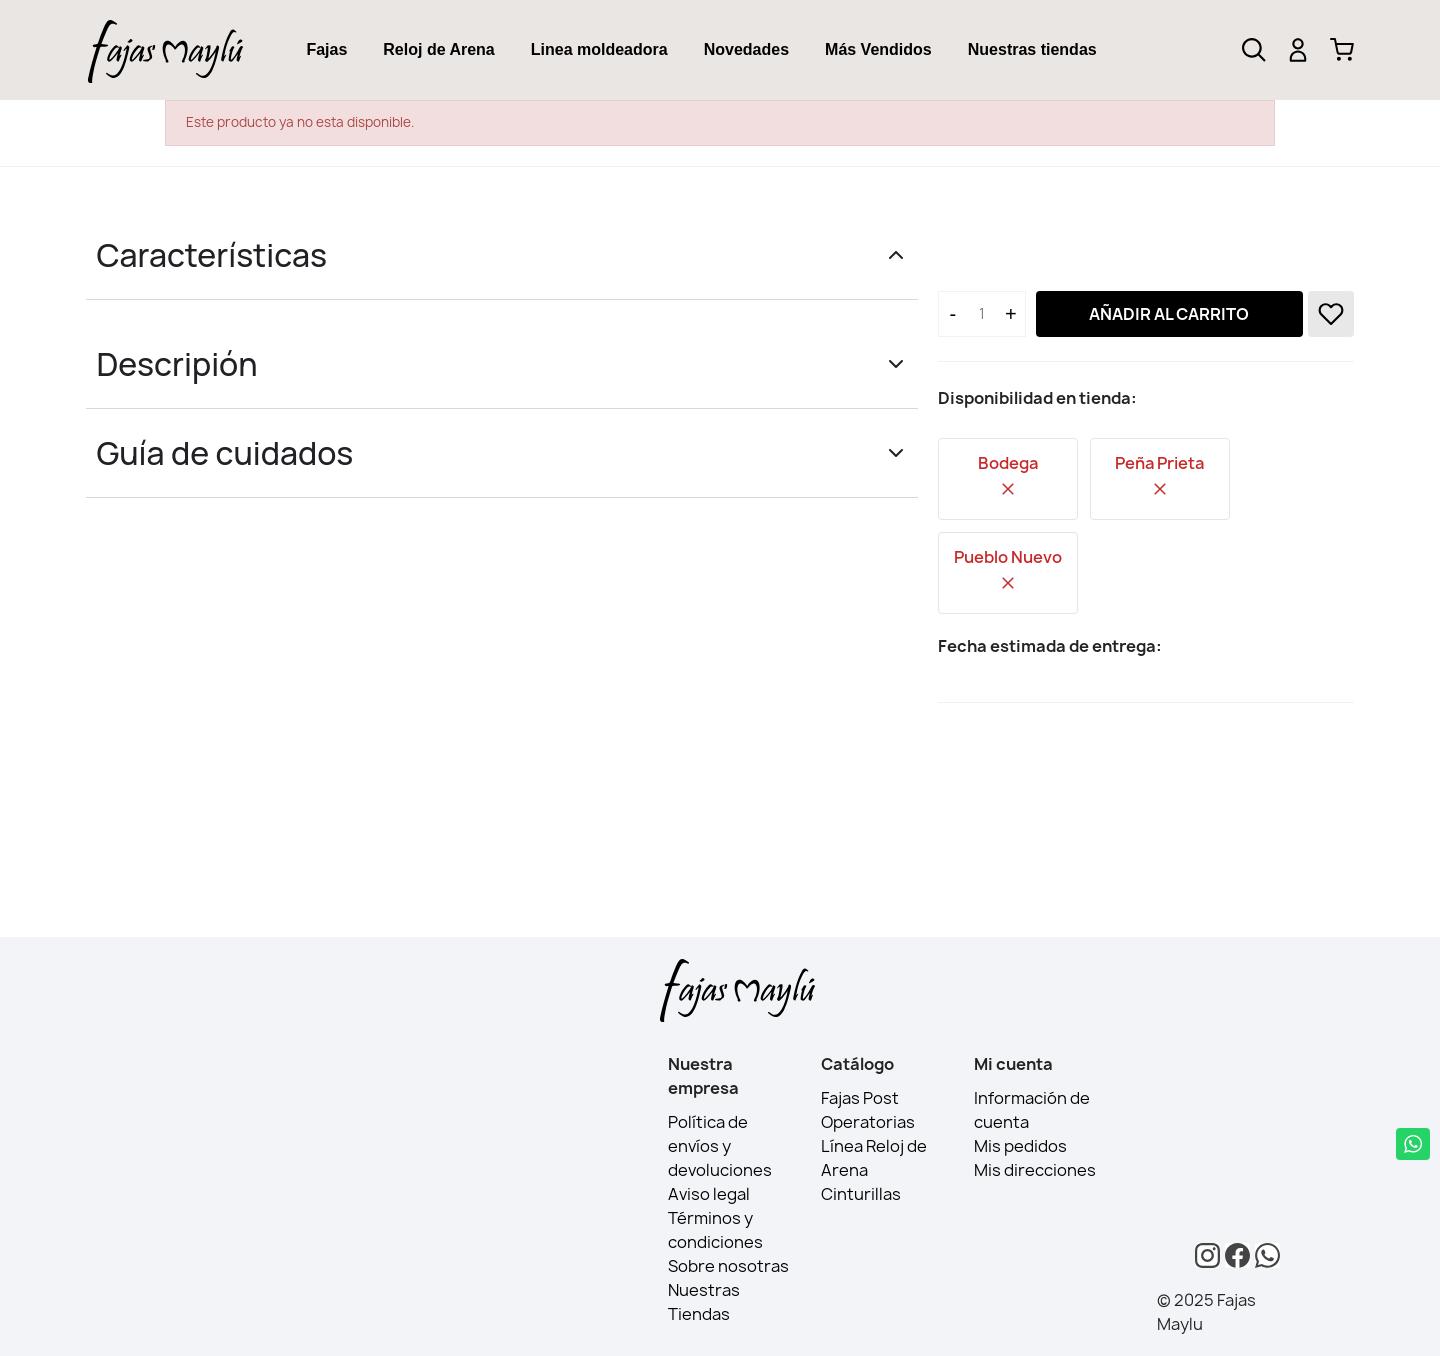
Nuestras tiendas (1032, 49)
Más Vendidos (878, 49)
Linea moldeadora (599, 49)
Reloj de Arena (438, 49)
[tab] (326, 50)
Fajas (326, 49)
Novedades (746, 49)
